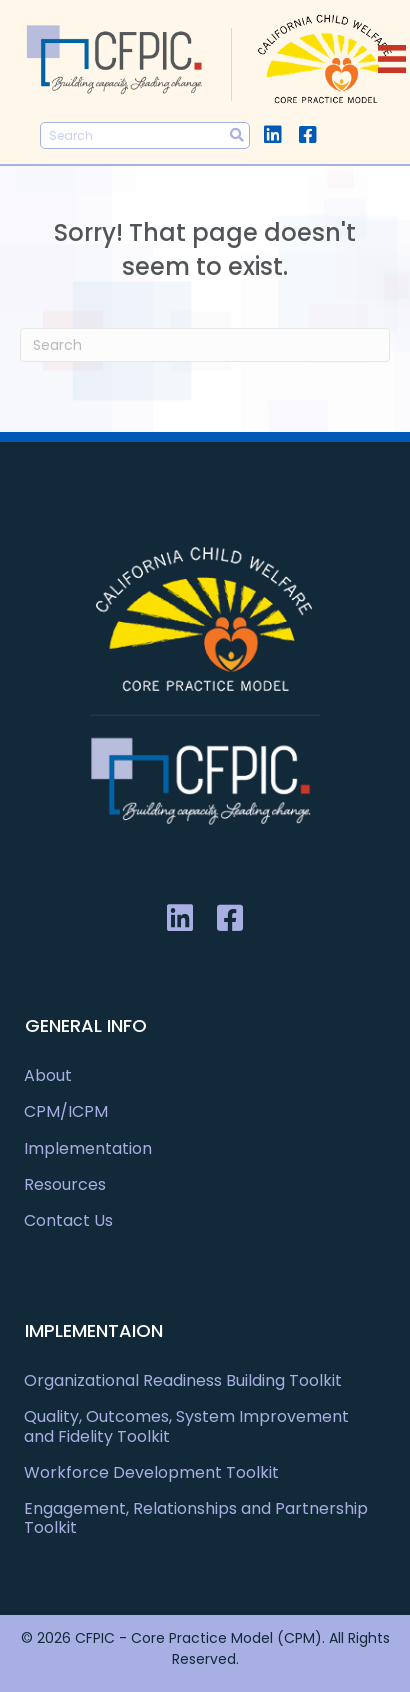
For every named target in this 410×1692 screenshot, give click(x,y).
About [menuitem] (48, 1075)
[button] (272, 134)
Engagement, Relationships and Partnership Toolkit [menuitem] (196, 1518)
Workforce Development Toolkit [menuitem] (151, 1472)
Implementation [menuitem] (88, 1148)
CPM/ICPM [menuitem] (66, 1111)
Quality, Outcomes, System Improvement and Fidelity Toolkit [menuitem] (186, 1426)
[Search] (205, 345)
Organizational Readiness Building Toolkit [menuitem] (183, 1380)
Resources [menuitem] (65, 1184)
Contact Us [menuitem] (68, 1220)
